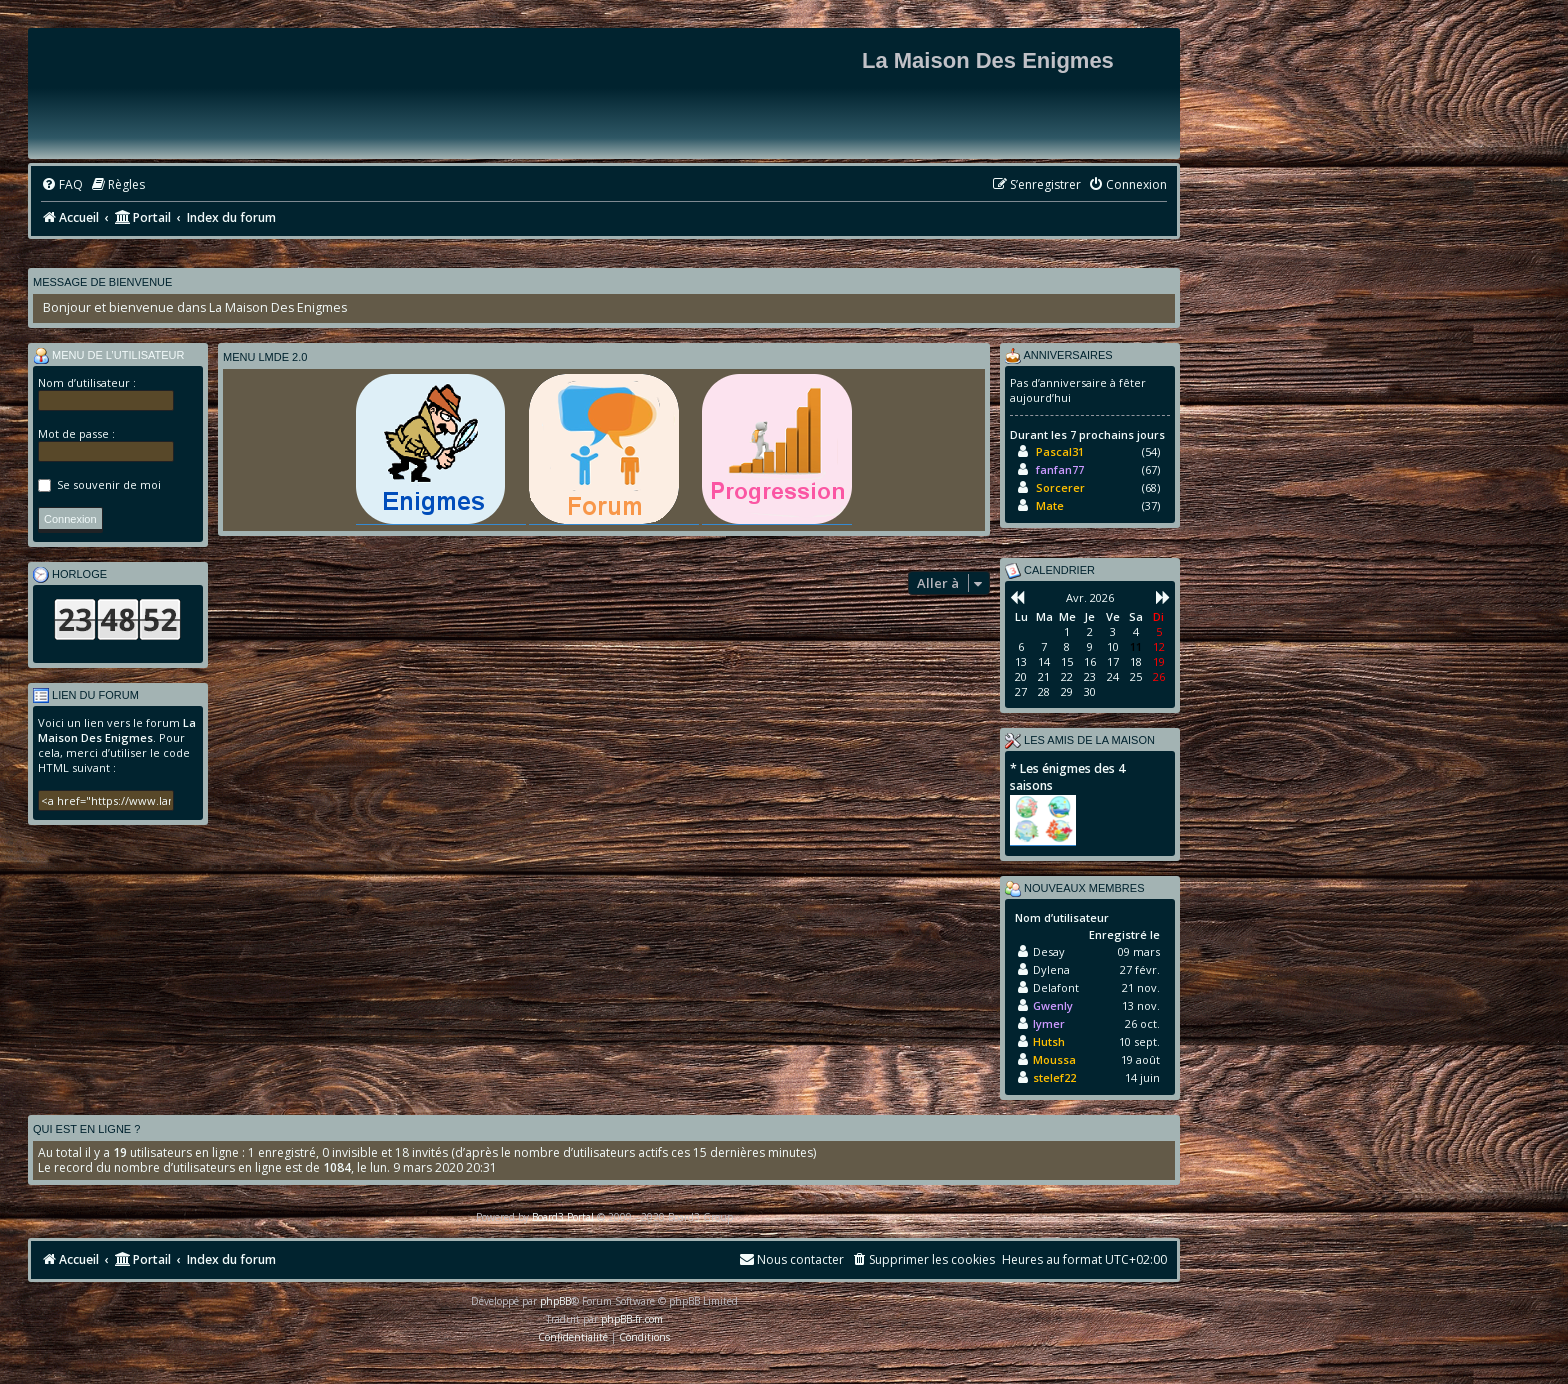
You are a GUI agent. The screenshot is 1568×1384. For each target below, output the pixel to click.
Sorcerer (1060, 487)
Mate (1050, 505)
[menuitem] (62, 185)
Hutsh (1049, 1041)
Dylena (1051, 969)
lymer (1049, 1023)
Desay (1049, 951)
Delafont (1056, 987)
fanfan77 (1060, 469)
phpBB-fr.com (632, 1319)
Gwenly (1053, 1005)
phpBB (555, 1301)
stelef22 (1054, 1077)
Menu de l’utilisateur (109, 356)
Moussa (1054, 1059)
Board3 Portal (563, 1217)
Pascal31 (1060, 451)
